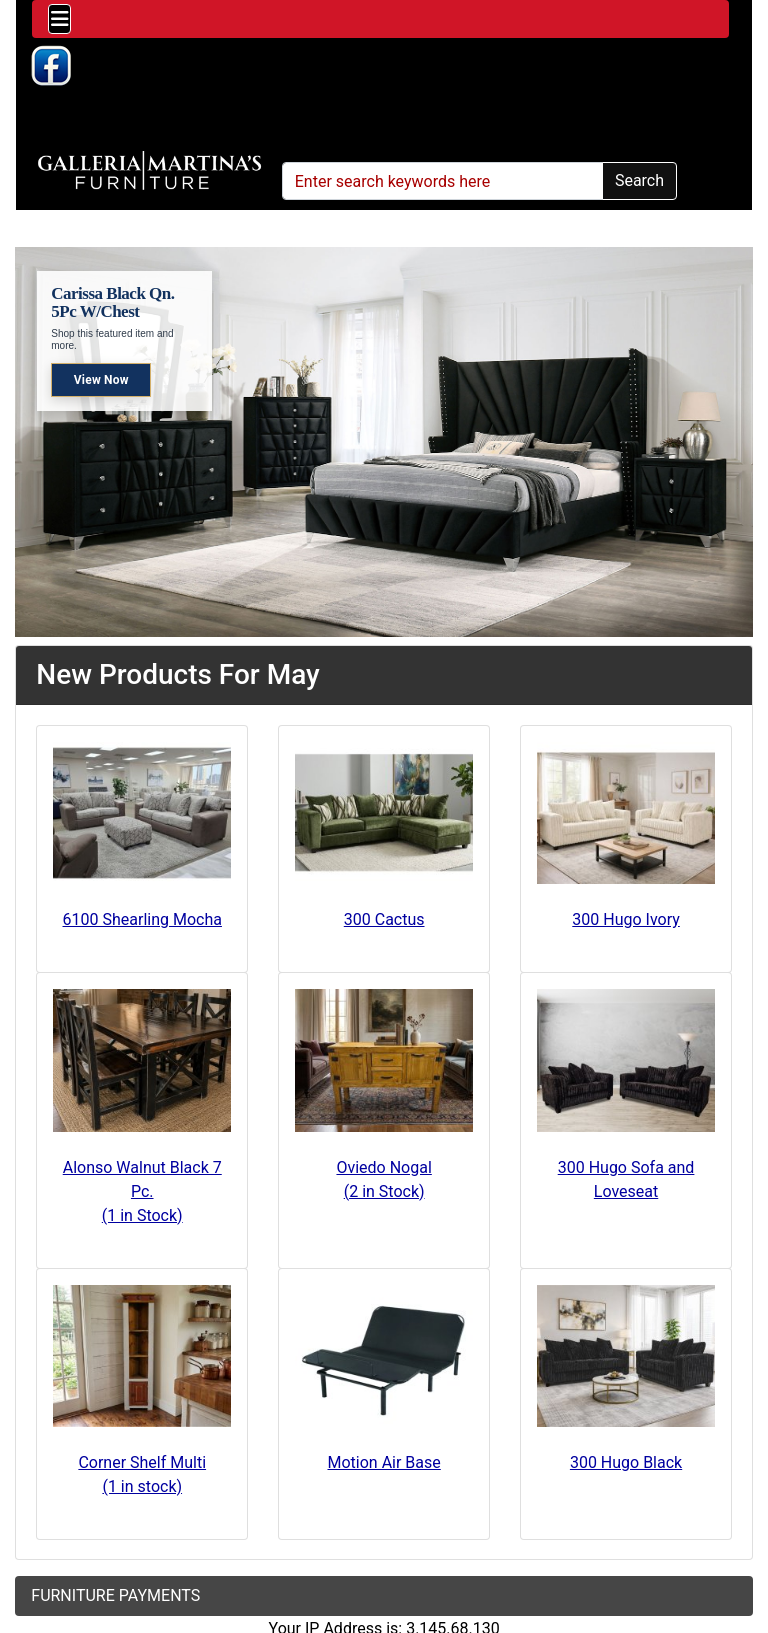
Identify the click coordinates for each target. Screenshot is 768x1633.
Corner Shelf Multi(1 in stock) (142, 1474)
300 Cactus (384, 919)
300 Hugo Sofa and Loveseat (626, 1179)
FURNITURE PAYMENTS (115, 1595)
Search (639, 180)
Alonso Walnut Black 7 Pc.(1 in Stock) (142, 1191)
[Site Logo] (149, 171)
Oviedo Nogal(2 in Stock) (383, 1179)
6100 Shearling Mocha (142, 919)
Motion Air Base (384, 1462)
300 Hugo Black (626, 1462)
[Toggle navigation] (59, 19)
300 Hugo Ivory (626, 919)
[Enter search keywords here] (442, 181)
